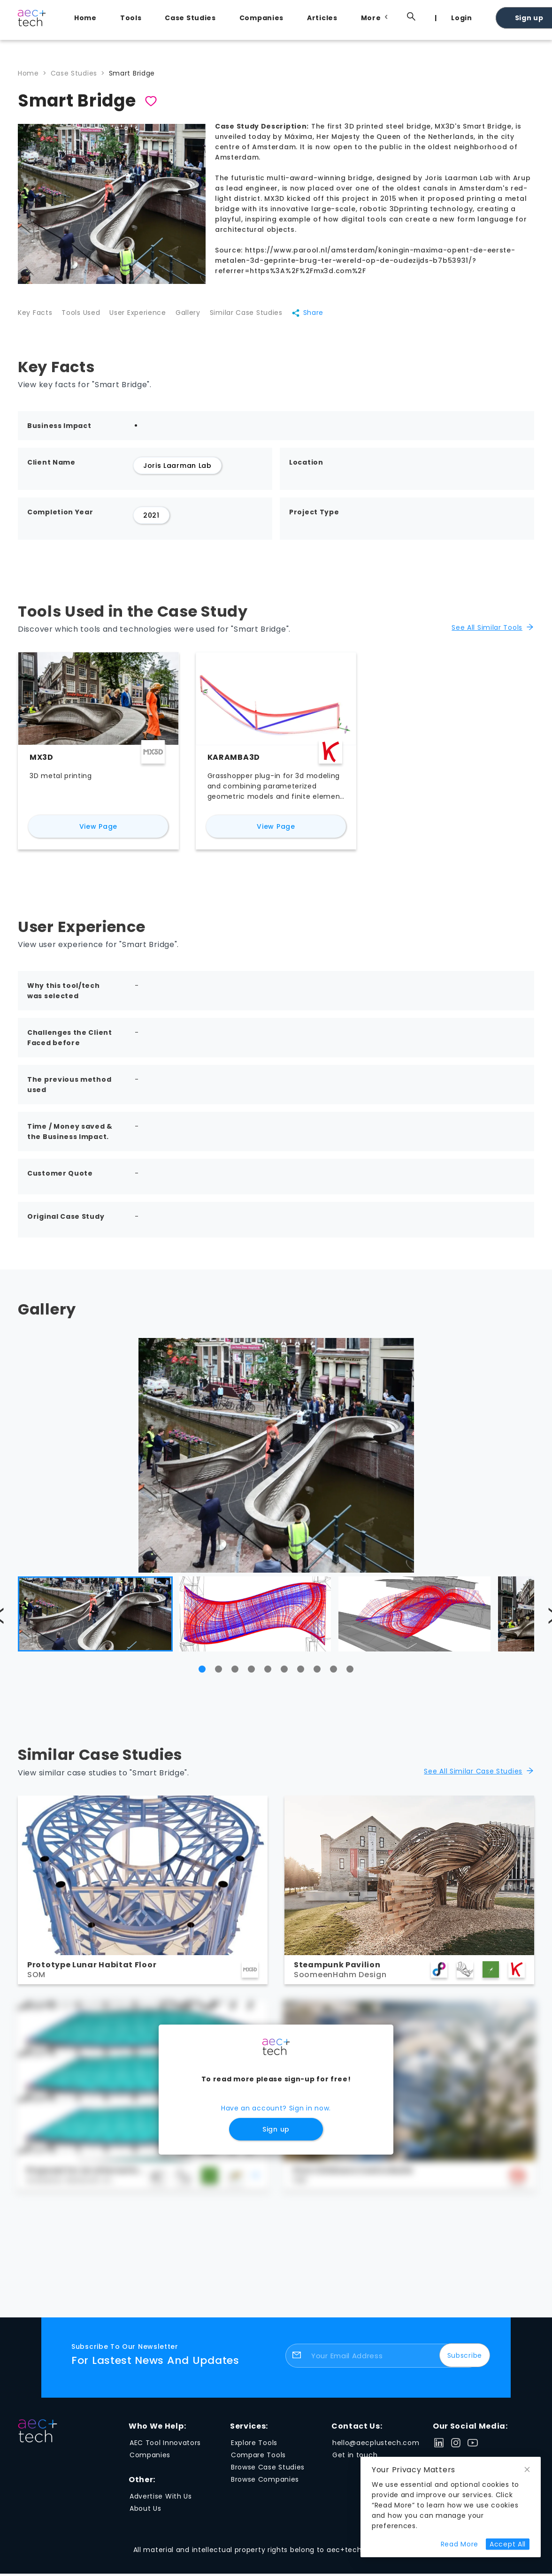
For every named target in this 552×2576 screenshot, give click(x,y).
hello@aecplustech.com (376, 2449)
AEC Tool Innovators (165, 2449)
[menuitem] (88, 18)
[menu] (299, 17)
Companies (261, 18)
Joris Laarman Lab (177, 472)
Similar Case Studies (265, 317)
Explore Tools (254, 2449)
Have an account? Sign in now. (276, 2115)
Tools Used (85, 317)
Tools (131, 18)
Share (331, 317)
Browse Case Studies (268, 2474)
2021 (151, 522)
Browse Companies (265, 2486)
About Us (145, 2515)
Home (85, 18)
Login (461, 18)
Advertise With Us (161, 2503)
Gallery (202, 317)
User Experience (147, 317)
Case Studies (190, 18)
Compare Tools (258, 2462)
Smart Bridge (132, 73)
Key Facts (35, 317)
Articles (322, 18)
